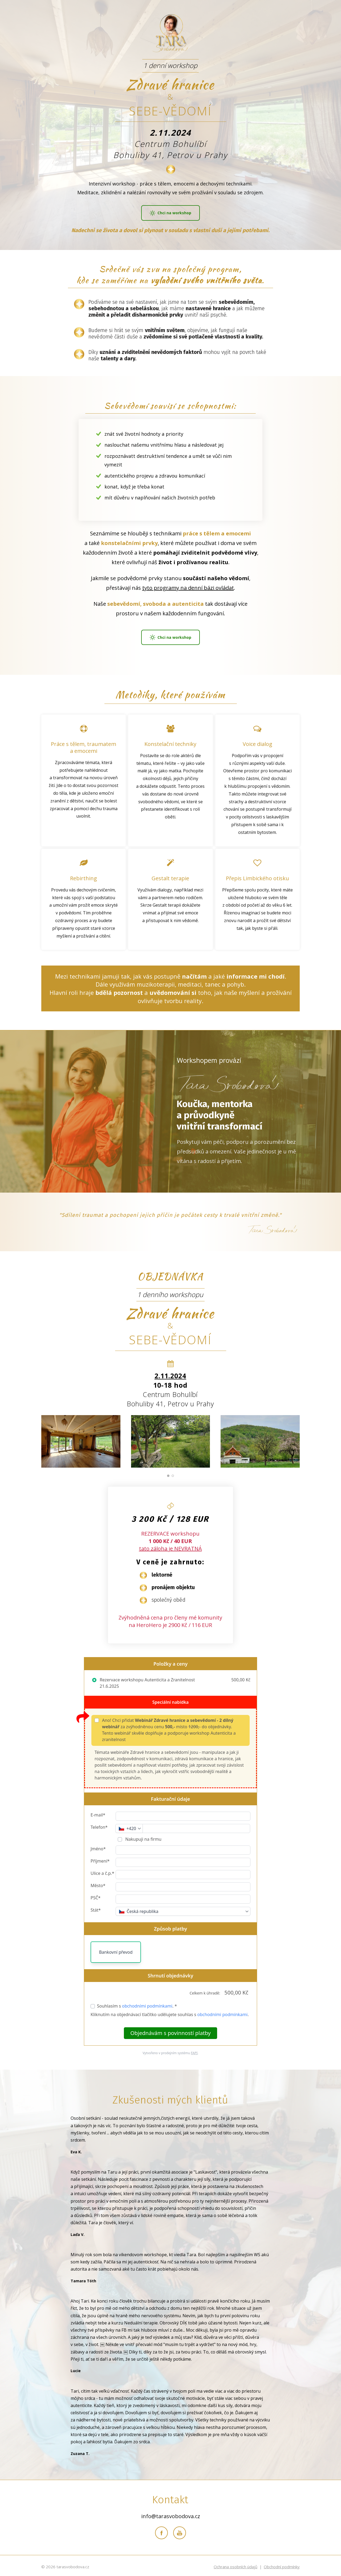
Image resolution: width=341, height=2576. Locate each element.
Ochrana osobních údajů (235, 2564)
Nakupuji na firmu (142, 1837)
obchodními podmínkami (147, 2003)
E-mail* (98, 1812)
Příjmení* (100, 1859)
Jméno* (98, 1846)
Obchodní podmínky (282, 2564)
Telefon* (99, 1825)
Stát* (96, 1908)
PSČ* (95, 1895)
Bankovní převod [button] (116, 1950)
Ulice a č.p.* (102, 1871)
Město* (98, 1883)
